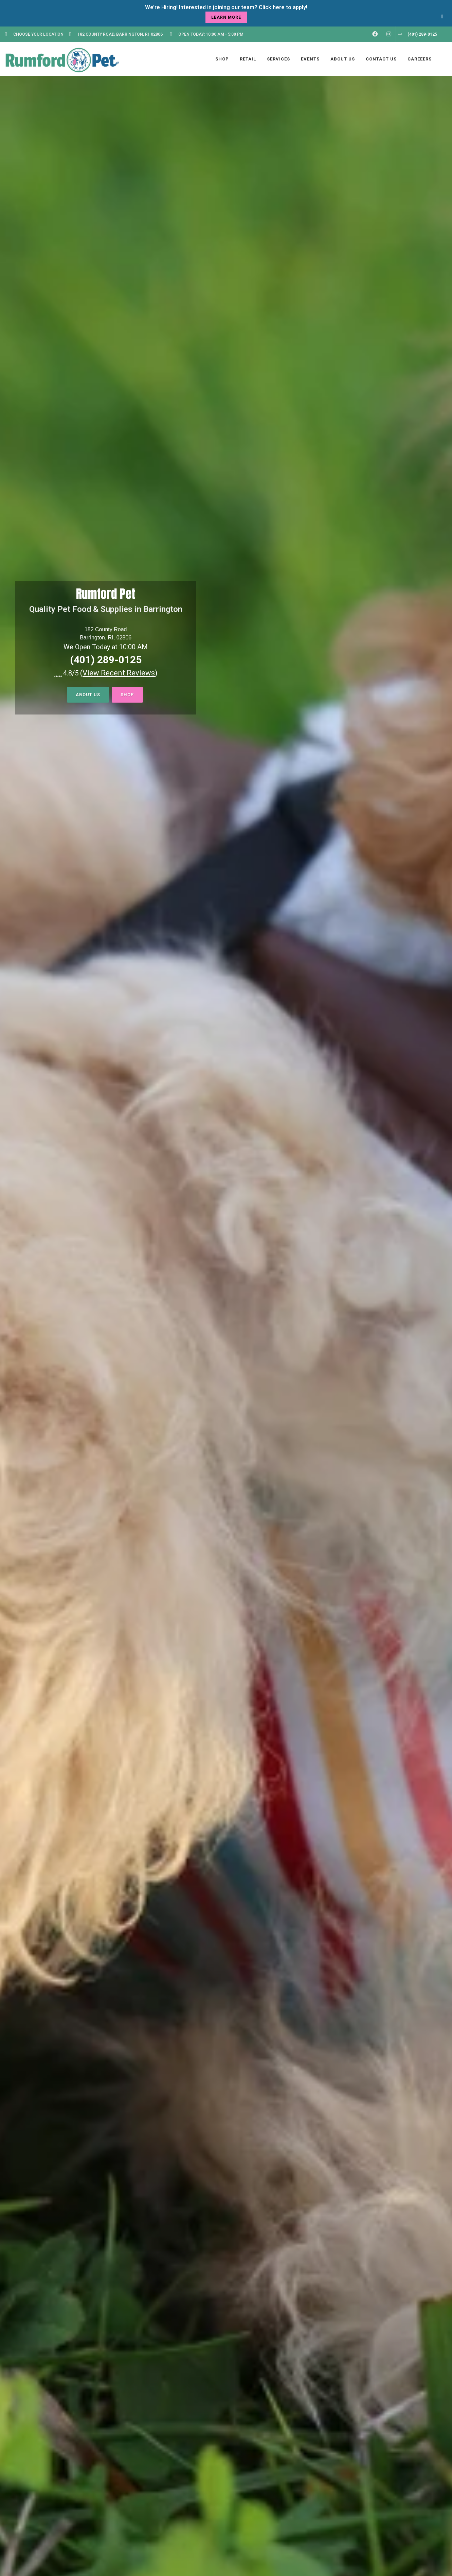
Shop (127, 694)
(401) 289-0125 (106, 660)
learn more (226, 17)
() (119, 673)
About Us (88, 694)
